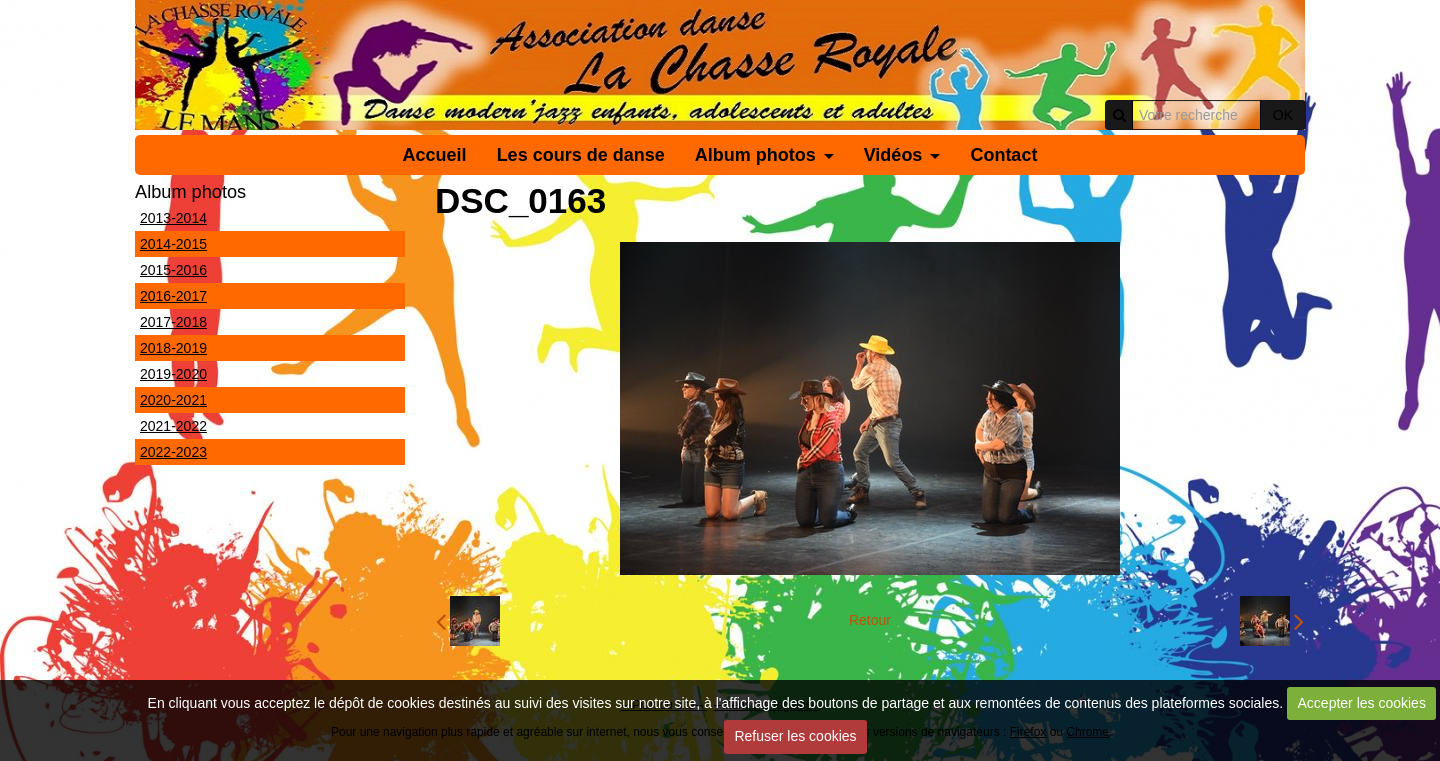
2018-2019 (173, 348)
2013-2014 (173, 218)
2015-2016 (173, 270)
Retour (870, 620)
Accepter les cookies (1362, 703)
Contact (1003, 155)
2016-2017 (173, 296)
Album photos (755, 155)
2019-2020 (173, 374)
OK (1283, 115)
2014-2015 (173, 244)
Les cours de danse (581, 155)
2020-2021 (173, 400)
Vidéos (893, 155)
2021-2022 (173, 426)
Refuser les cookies (795, 736)
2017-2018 (173, 322)
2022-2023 (173, 452)
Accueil (435, 155)
